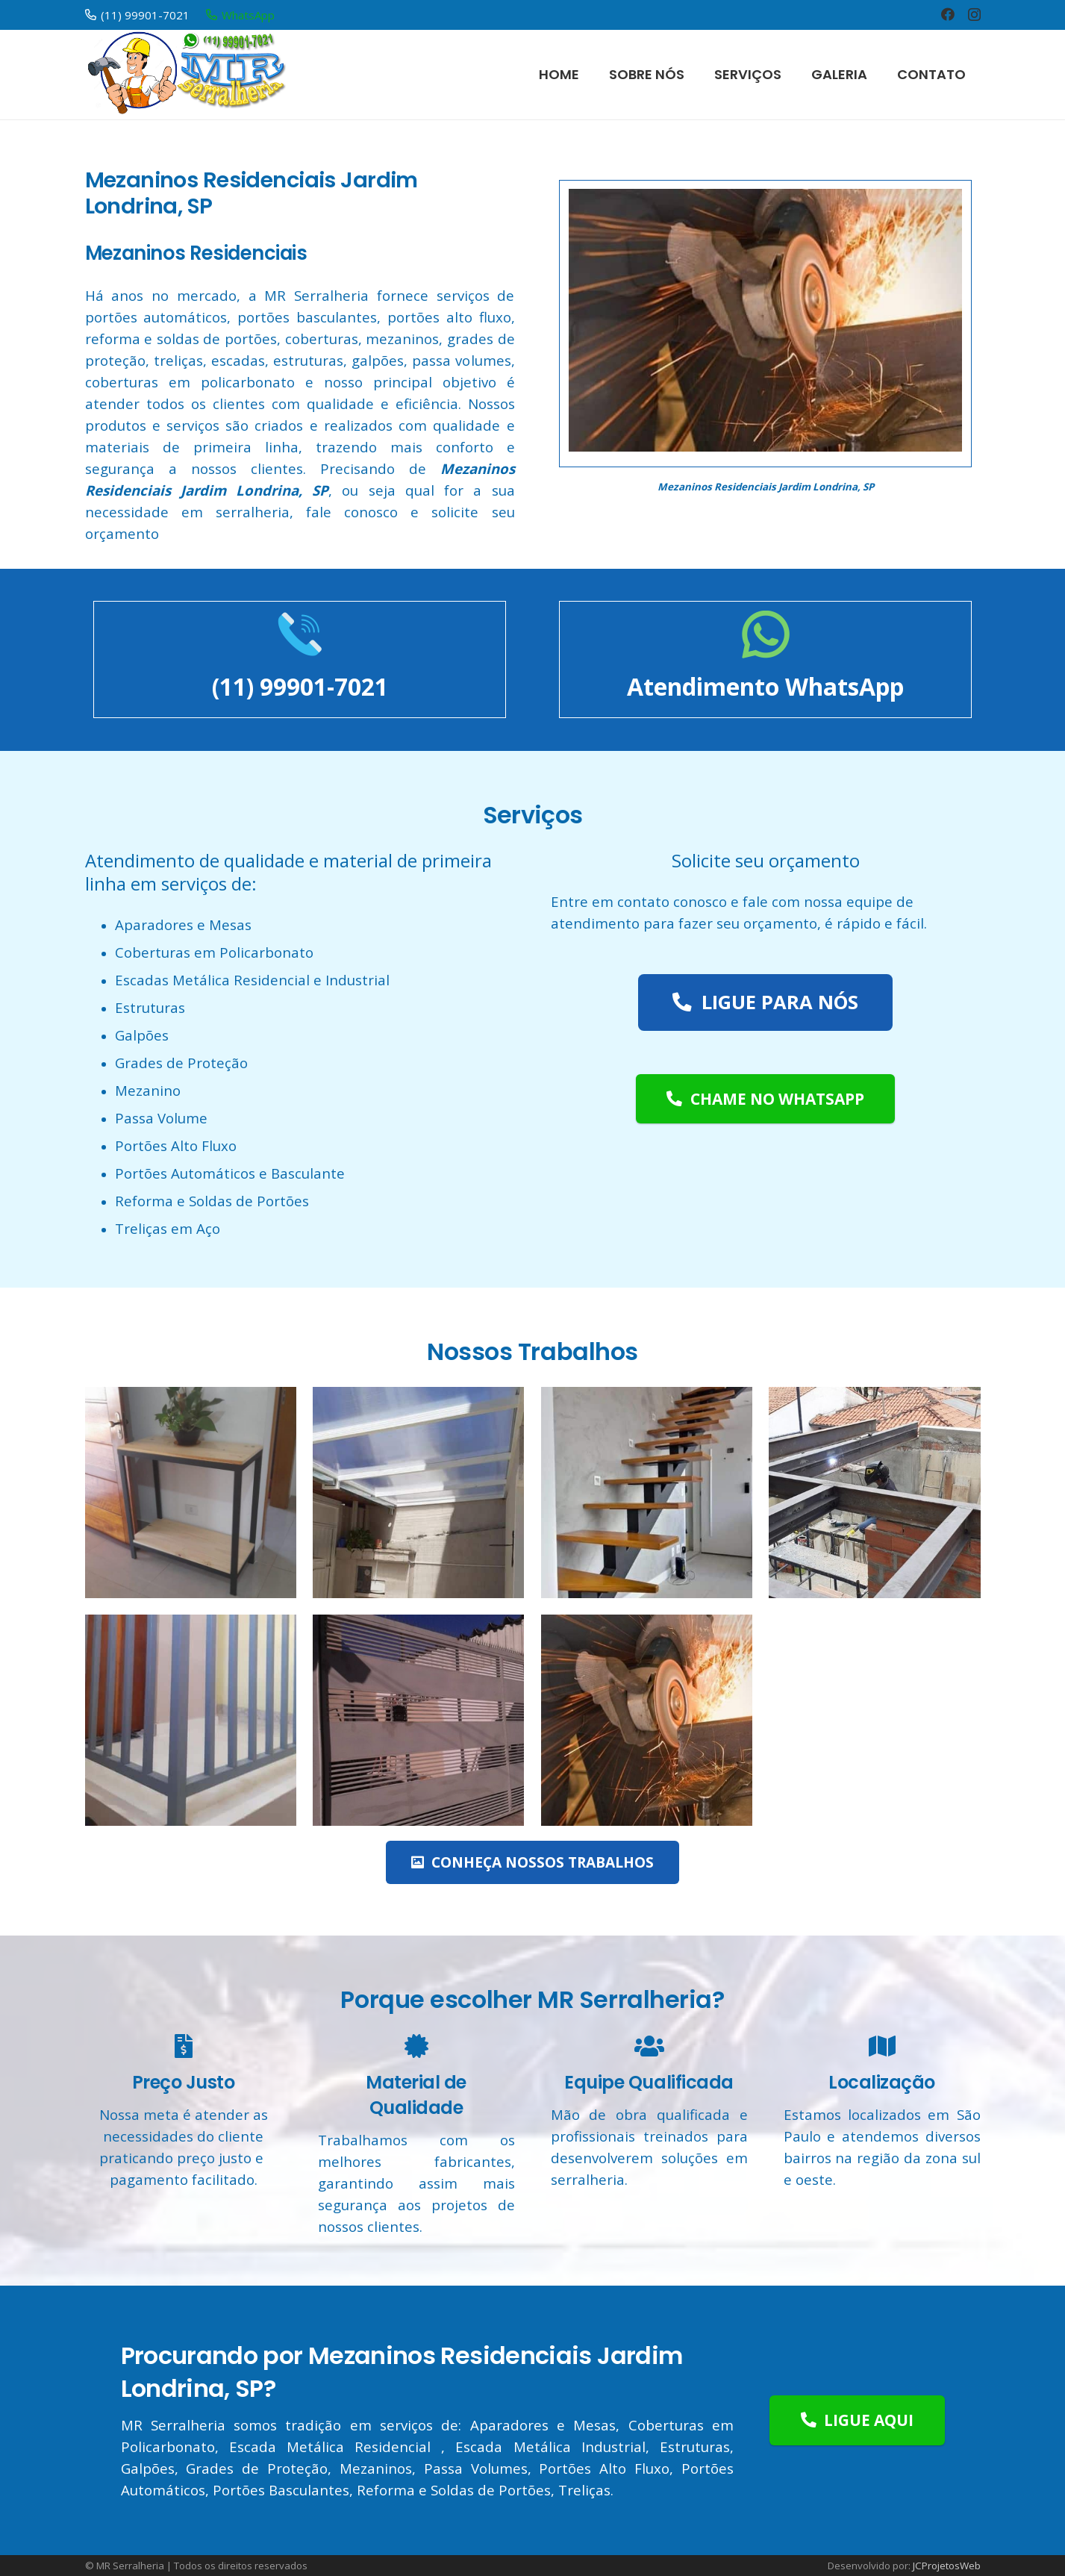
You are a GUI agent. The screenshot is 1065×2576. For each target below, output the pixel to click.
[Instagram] (974, 14)
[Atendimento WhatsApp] (766, 637)
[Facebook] (948, 14)
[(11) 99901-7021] (300, 637)
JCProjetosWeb (947, 2565)
